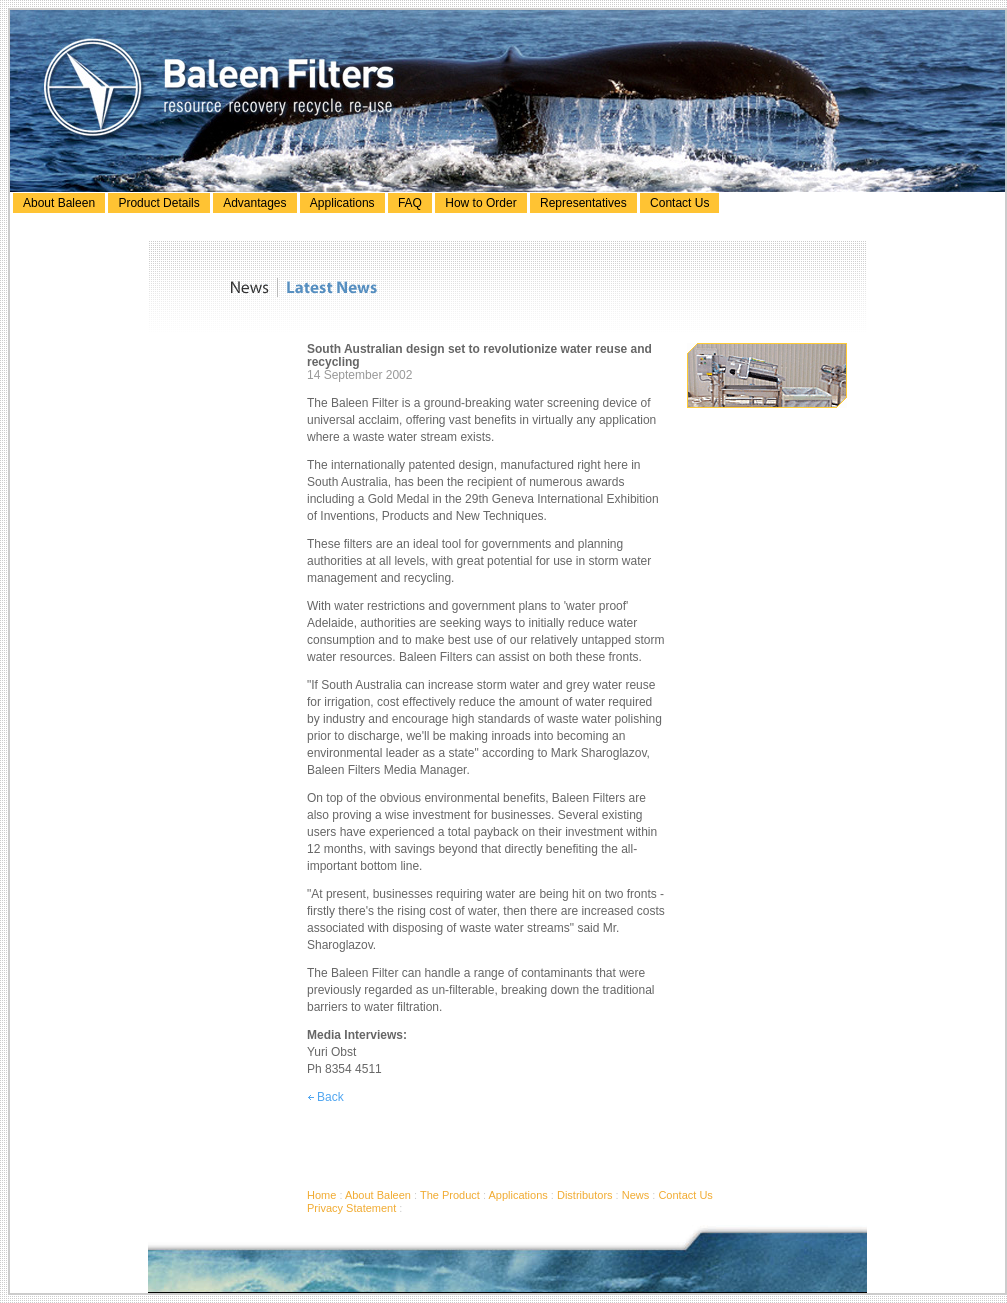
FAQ (410, 203)
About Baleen (59, 203)
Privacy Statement (351, 1208)
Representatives (583, 203)
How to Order (480, 203)
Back (325, 1097)
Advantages (254, 203)
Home (321, 1195)
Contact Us (679, 203)
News (636, 1195)
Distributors (585, 1195)
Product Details (158, 203)
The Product (450, 1195)
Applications (342, 203)
